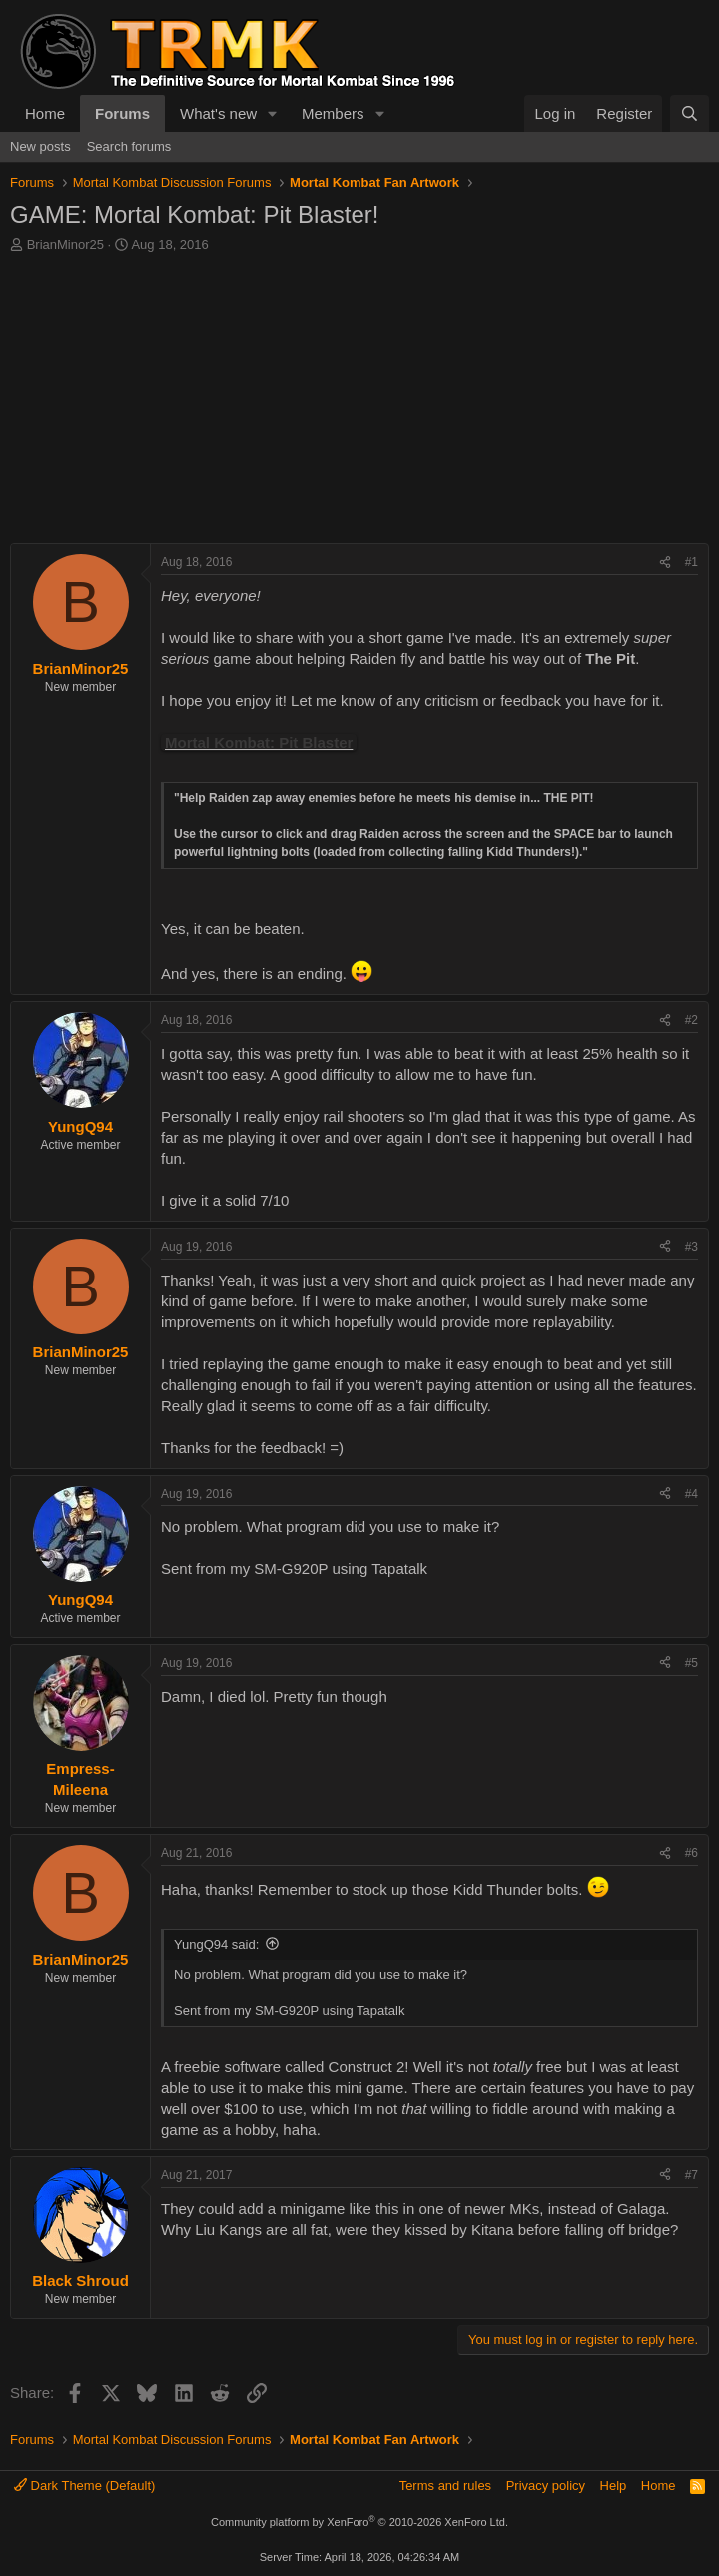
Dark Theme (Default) (84, 2485)
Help (613, 2485)
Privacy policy (545, 2485)
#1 (691, 562)
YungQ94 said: (216, 1944)
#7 (691, 2175)
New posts (40, 146)
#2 (691, 1020)
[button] (273, 113)
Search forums (129, 146)
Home (45, 113)
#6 (691, 1853)
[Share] (665, 562)
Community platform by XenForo (359, 2522)
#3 (691, 1247)
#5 (691, 1663)
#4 (691, 1494)
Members (333, 113)
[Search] (689, 113)
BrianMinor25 (65, 244)
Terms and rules (445, 2485)
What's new (218, 113)
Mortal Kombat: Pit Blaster (259, 742)
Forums (122, 113)
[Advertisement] (359, 403)
